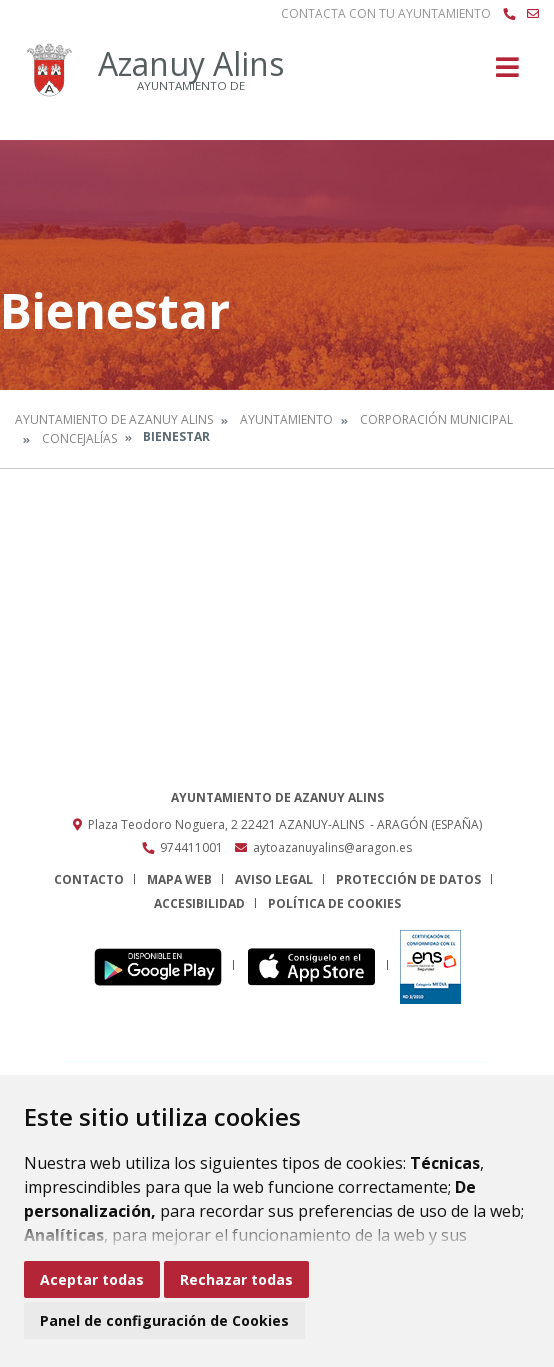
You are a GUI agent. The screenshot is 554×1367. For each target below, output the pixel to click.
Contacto (89, 879)
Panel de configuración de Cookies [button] (164, 1320)
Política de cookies (334, 903)
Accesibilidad (199, 903)
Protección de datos (408, 879)
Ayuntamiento (286, 419)
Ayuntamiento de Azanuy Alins (114, 419)
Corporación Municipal (436, 419)
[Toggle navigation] (507, 73)
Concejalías (79, 438)
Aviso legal (274, 879)
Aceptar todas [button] (92, 1279)
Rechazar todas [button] (236, 1279)
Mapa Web (179, 879)
